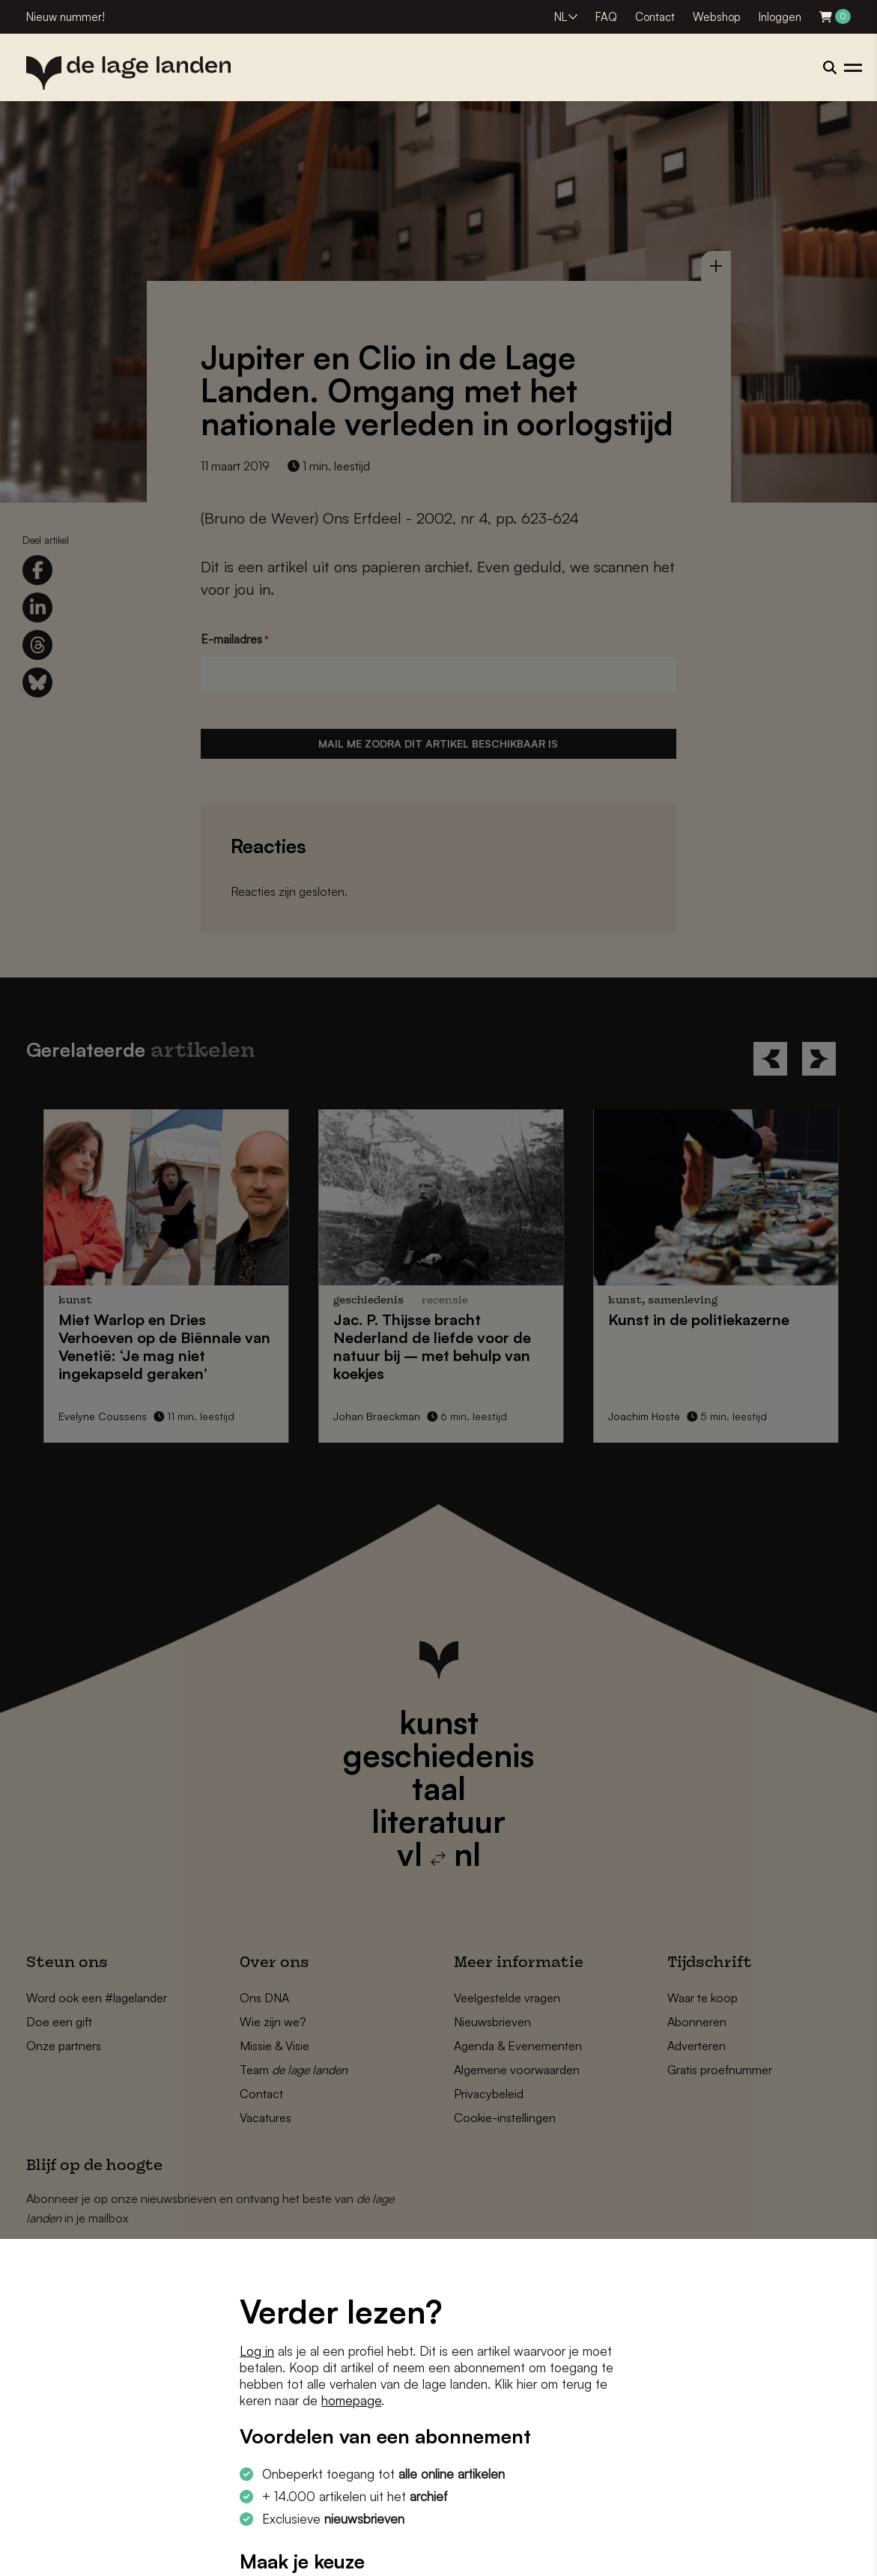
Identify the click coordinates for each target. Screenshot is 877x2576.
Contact (655, 17)
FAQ (606, 17)
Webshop (717, 17)
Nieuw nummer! (65, 17)
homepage (351, 2400)
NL (560, 17)
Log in (257, 2351)
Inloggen (780, 17)
